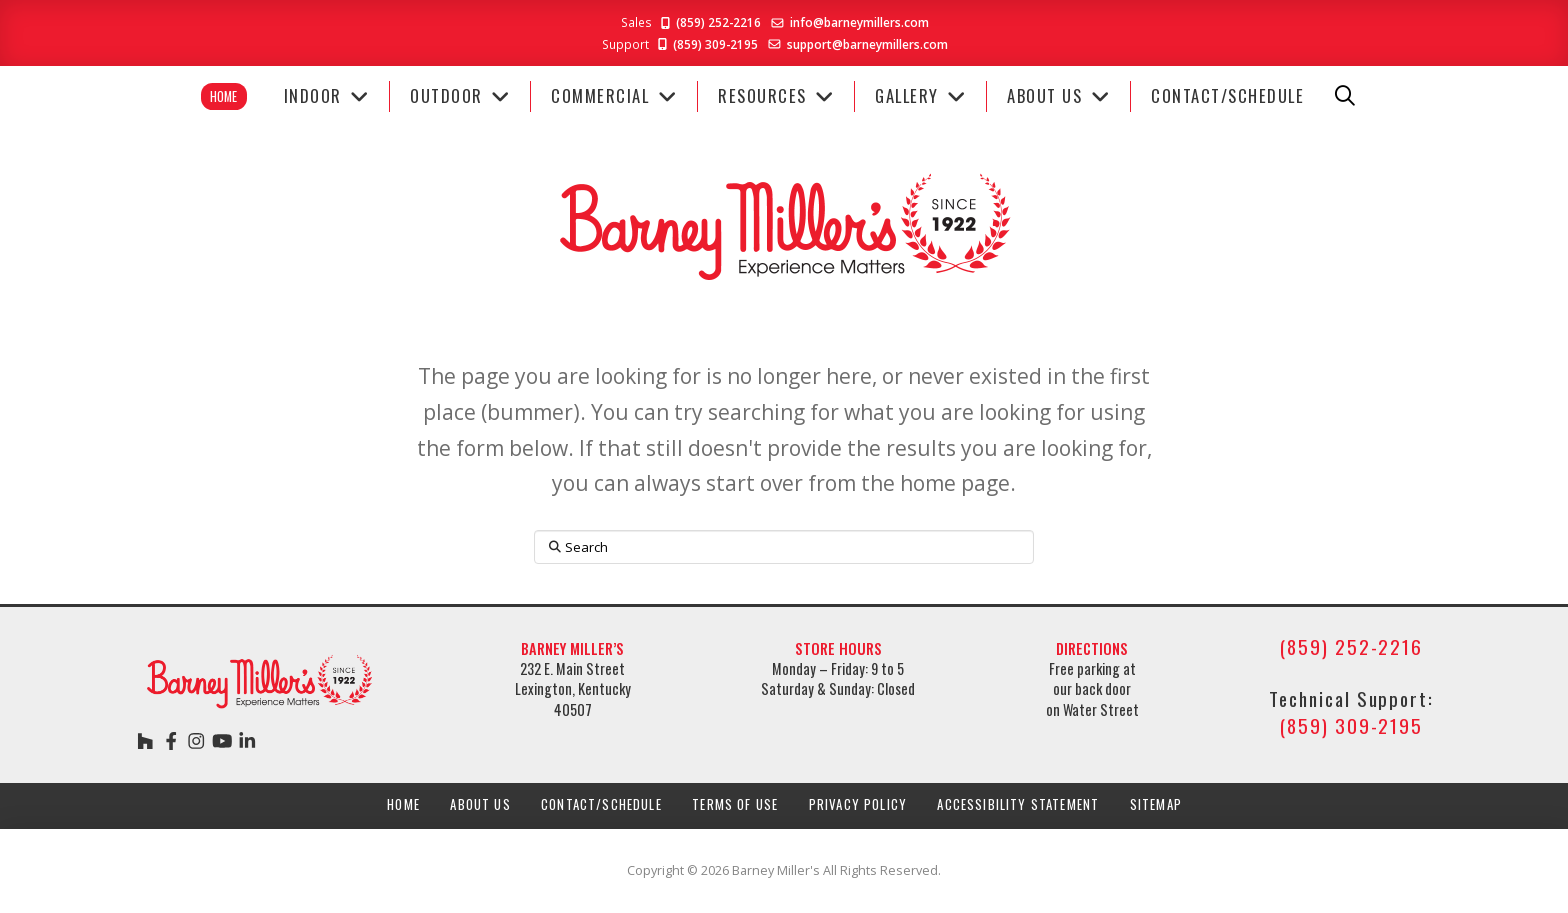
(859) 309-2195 (706, 44)
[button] (1345, 96)
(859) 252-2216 (709, 22)
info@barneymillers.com (859, 22)
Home (223, 96)
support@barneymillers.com (867, 44)
